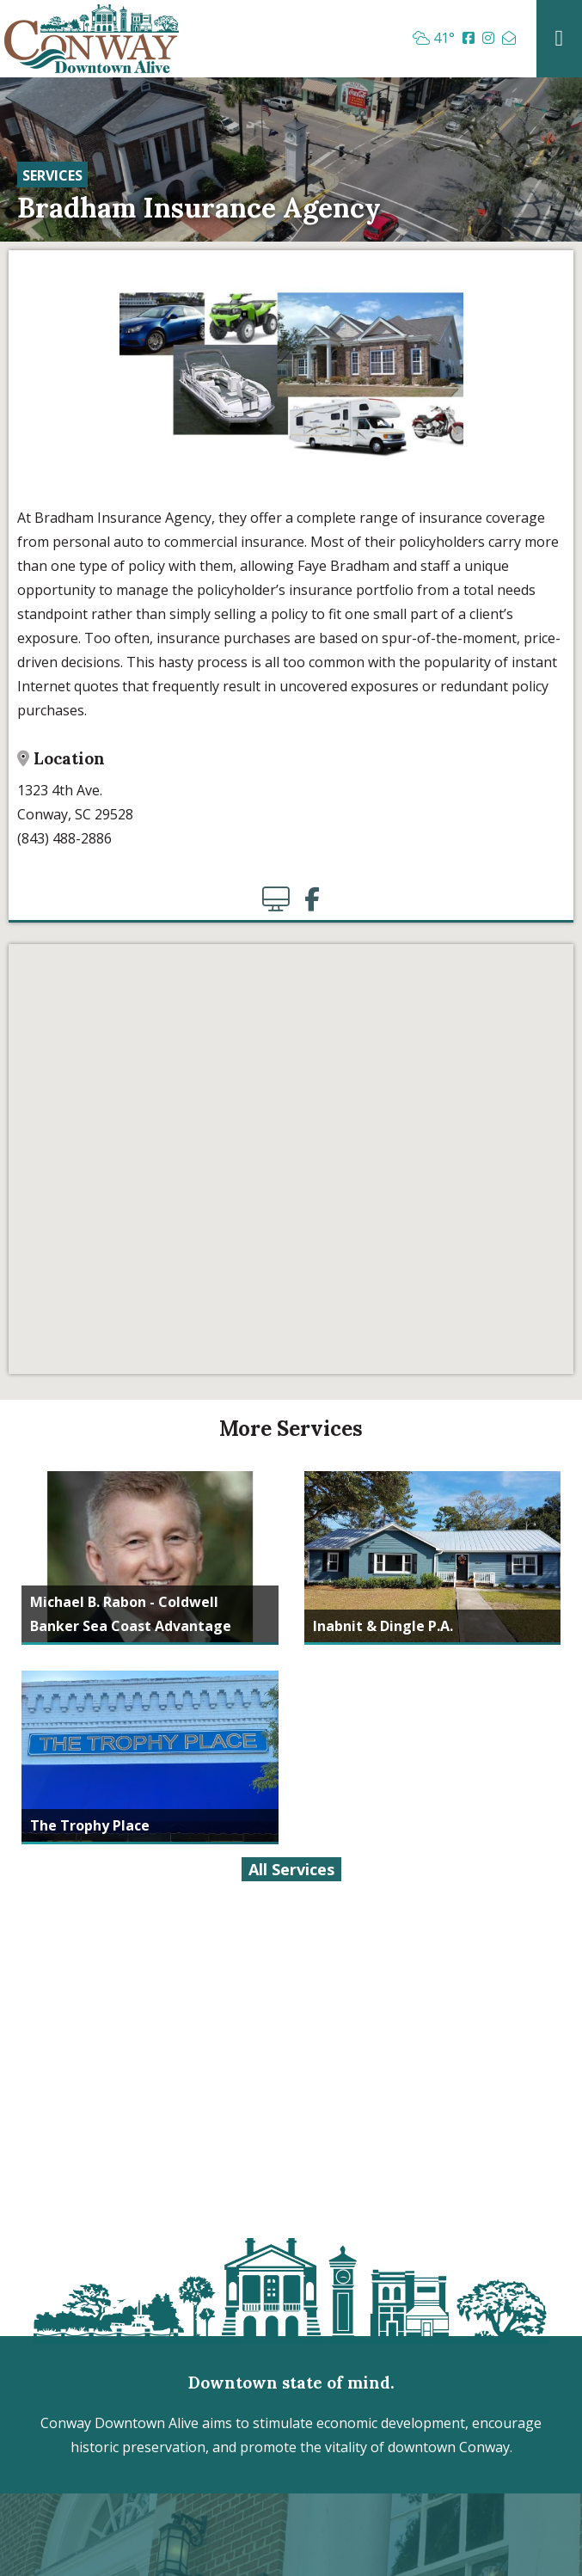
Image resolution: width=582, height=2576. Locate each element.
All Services (291, 1869)
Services (52, 175)
